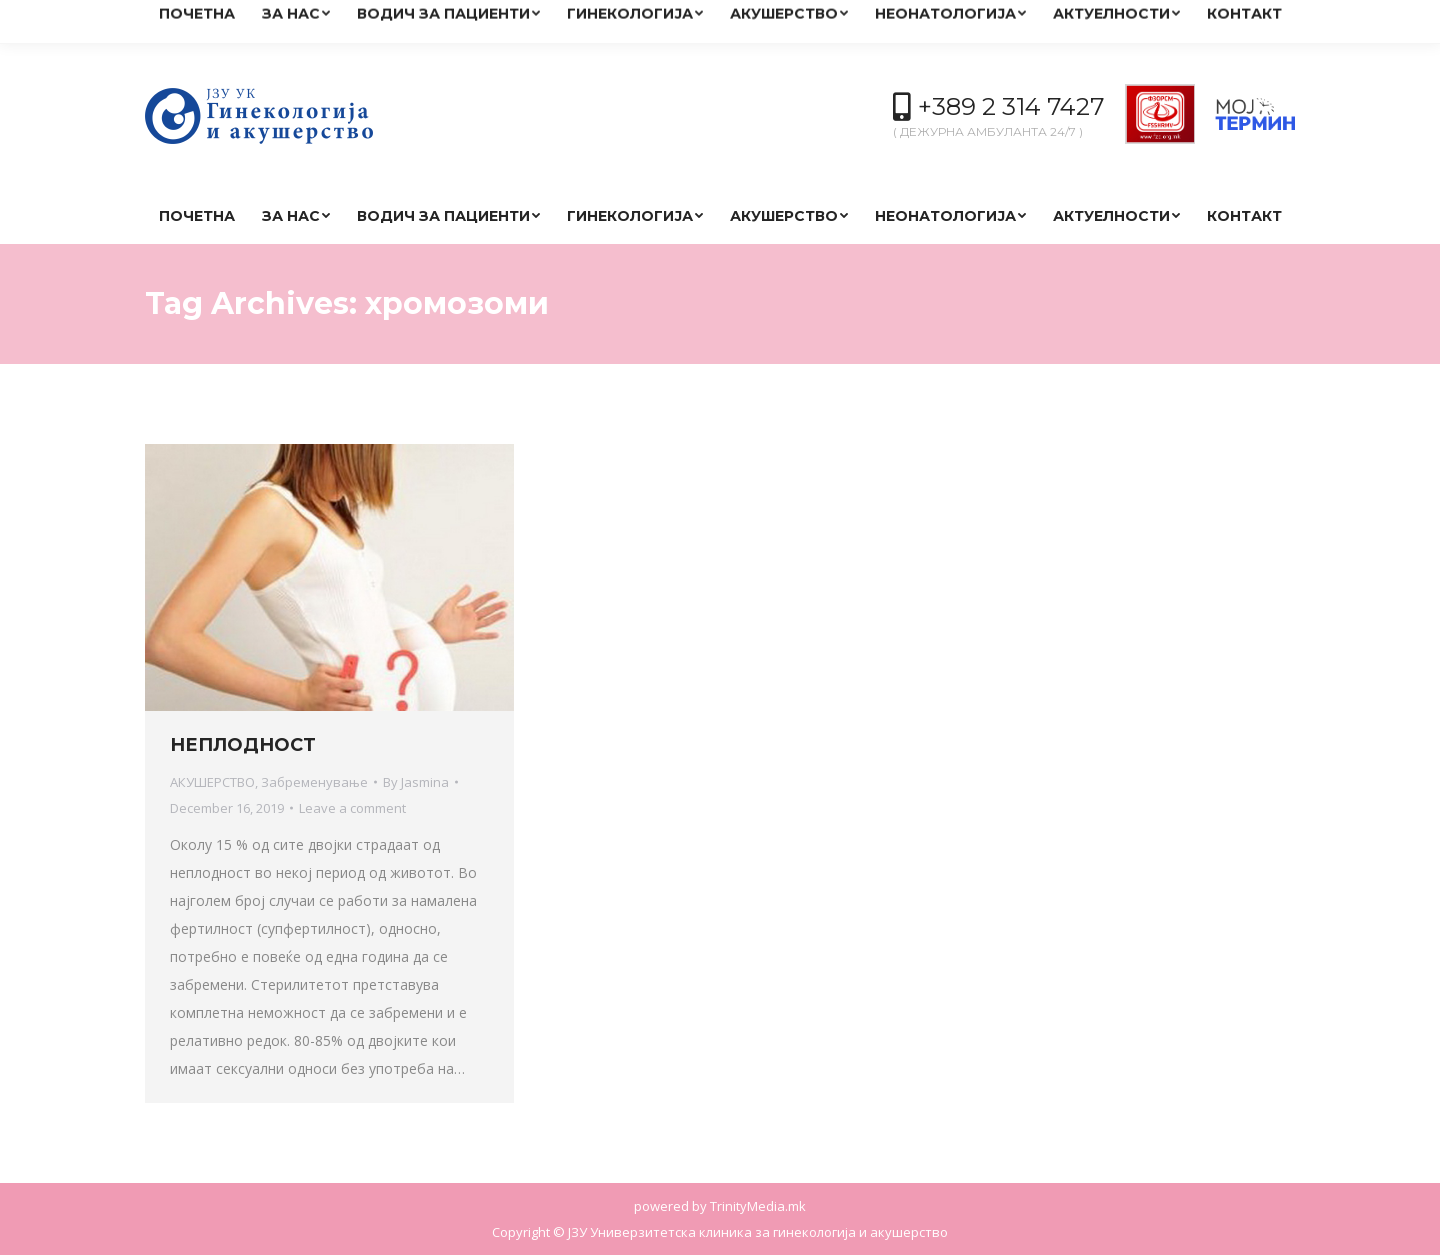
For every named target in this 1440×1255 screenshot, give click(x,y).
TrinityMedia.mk (758, 1206)
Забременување (314, 782)
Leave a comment (352, 808)
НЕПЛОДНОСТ (243, 745)
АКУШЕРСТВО (212, 782)
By (416, 782)
